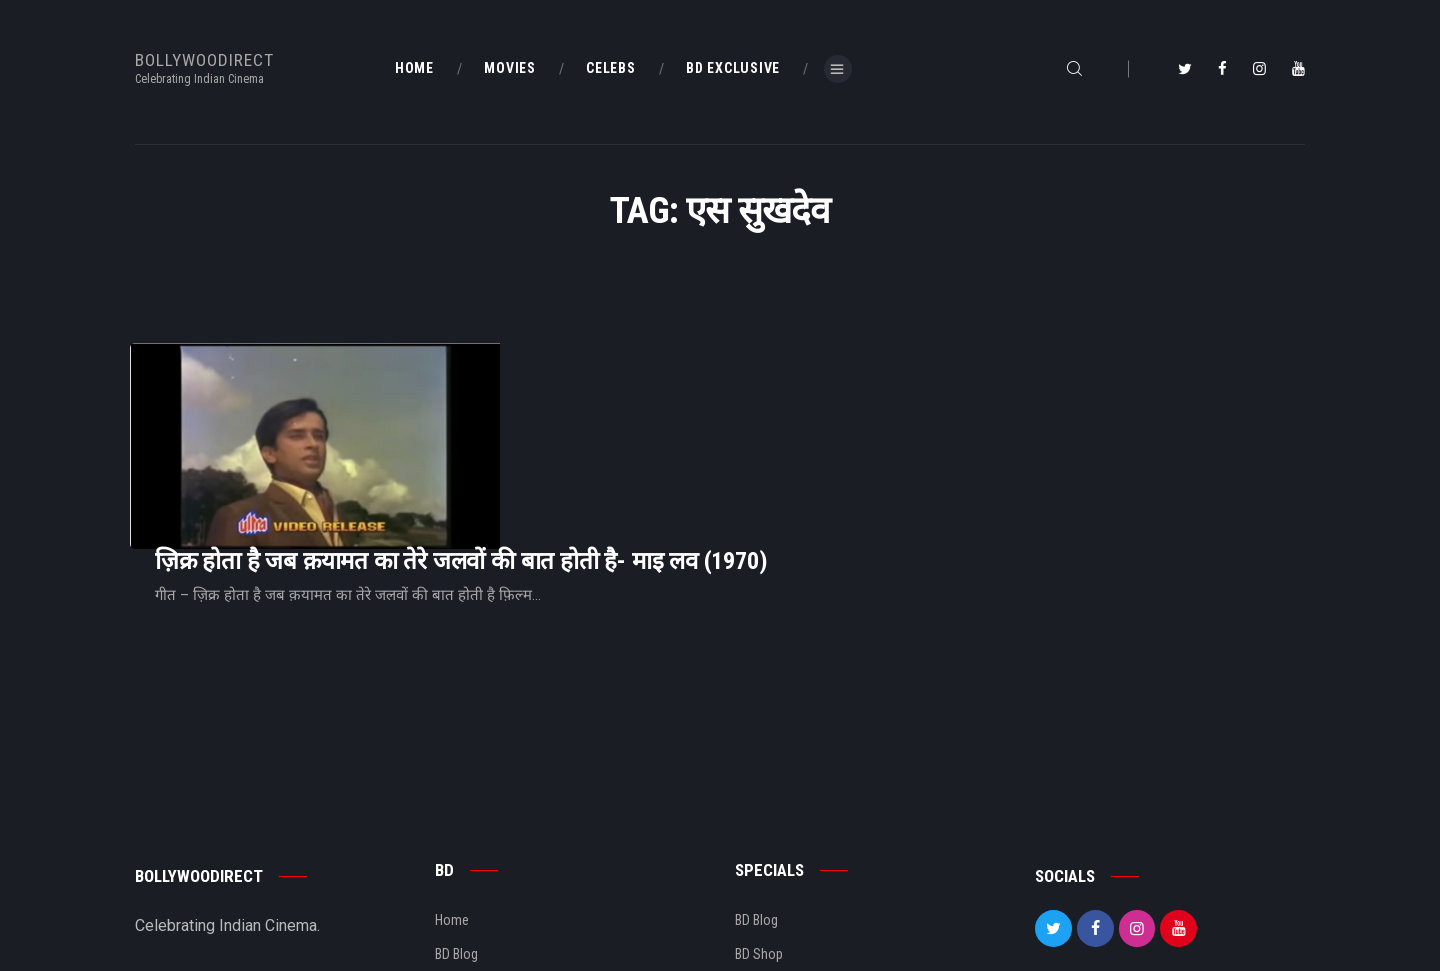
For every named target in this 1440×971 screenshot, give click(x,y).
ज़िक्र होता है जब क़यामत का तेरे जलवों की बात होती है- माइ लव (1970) (711, 396)
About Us (461, 865)
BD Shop (759, 831)
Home (452, 797)
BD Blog (456, 831)
